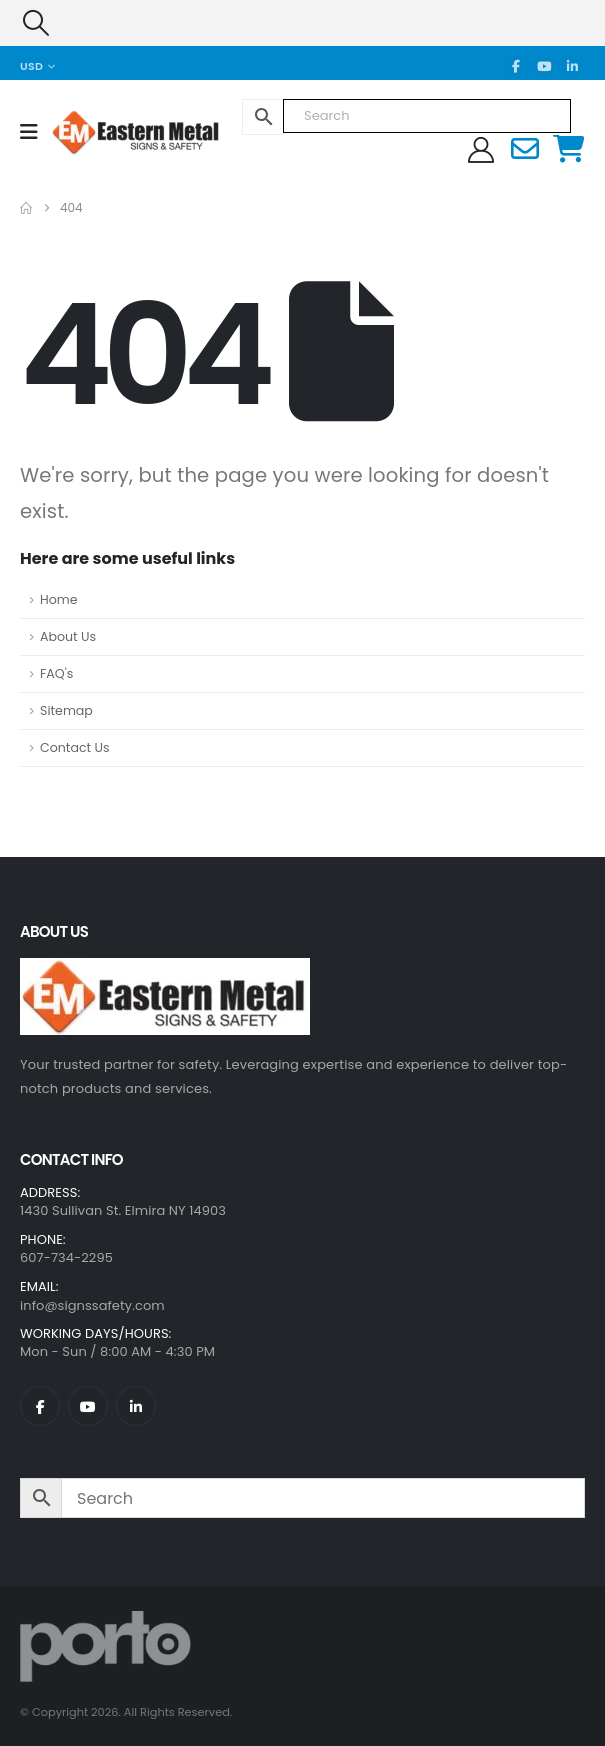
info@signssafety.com (92, 1305)
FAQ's (56, 673)
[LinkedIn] (572, 67)
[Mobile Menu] (35, 132)
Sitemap (66, 710)
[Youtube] (544, 67)
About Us (68, 636)
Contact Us (75, 747)
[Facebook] (516, 67)
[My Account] (481, 150)
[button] (35, 23)
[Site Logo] (106, 131)
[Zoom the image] (165, 970)
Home (59, 599)
